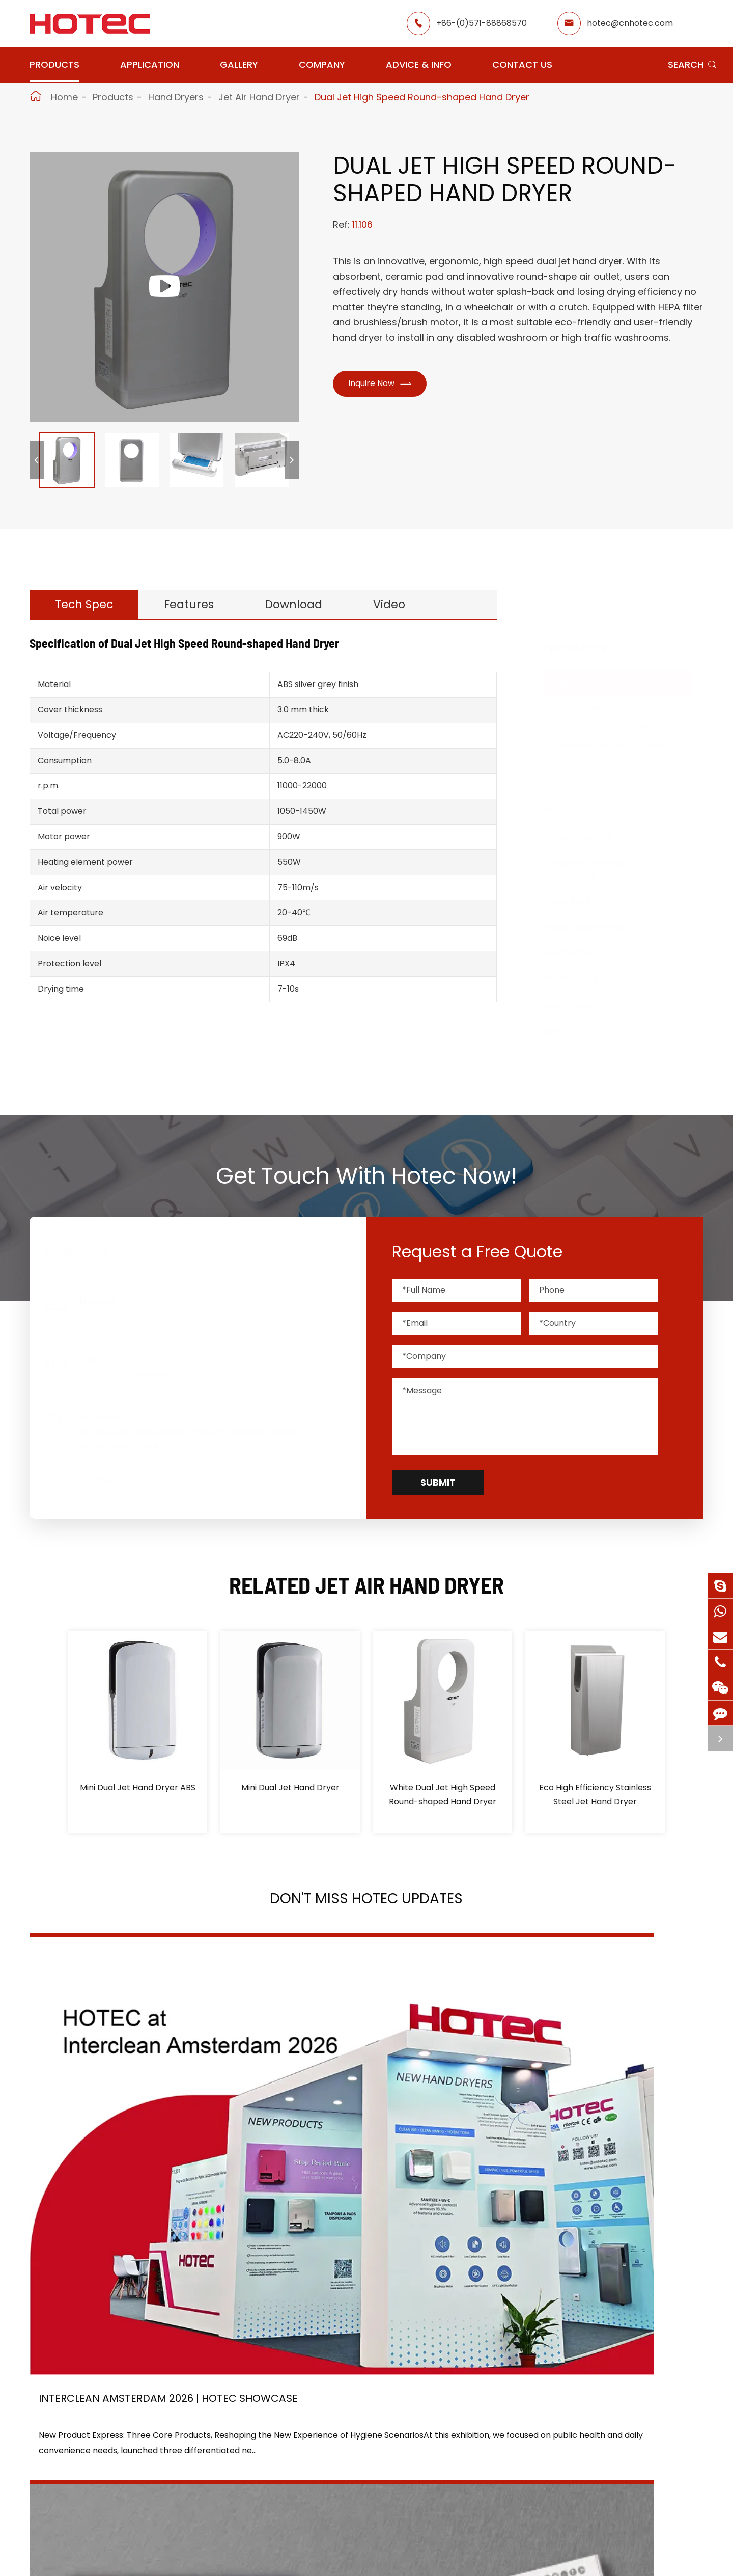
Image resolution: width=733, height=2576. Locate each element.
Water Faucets (588, 836)
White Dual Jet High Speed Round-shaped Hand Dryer (442, 1798)
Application (149, 64)
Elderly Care (274, 2483)
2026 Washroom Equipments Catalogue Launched (355, 2131)
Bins (563, 1030)
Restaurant (356, 2410)
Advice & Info (419, 64)
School (347, 2447)
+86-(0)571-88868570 (481, 23)
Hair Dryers (579, 1004)
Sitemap (424, 2557)
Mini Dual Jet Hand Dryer (290, 1790)
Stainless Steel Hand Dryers (619, 745)
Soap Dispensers (592, 810)
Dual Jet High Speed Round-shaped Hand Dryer (422, 97)
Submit (438, 1485)
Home (64, 97)
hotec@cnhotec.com (630, 23)
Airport (264, 2410)
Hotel (345, 2428)
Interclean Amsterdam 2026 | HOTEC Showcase (125, 2131)
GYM (259, 2428)
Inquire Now (383, 384)
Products (54, 64)
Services (447, 2483)
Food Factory (361, 2465)
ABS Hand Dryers (598, 782)
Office (262, 2447)
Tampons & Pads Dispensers (593, 869)
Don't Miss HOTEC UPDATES (366, 1908)
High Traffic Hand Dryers (613, 727)
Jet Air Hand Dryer (259, 97)
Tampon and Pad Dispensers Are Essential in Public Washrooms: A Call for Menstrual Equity (598, 2131)
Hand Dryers (176, 97)
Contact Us (522, 64)
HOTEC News (456, 2447)
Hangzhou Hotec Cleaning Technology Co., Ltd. (173, 2557)
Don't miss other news (361, 2258)
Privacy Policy (495, 2557)
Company (322, 64)
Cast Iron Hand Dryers (609, 764)
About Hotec (455, 2410)
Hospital (266, 2465)
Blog (438, 2465)
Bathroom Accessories (606, 978)
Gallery (239, 64)
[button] (37, 460)
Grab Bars (577, 901)
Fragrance (577, 952)
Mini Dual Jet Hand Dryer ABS (137, 1790)
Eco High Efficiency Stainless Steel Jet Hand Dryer (595, 1798)
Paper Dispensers (594, 927)
